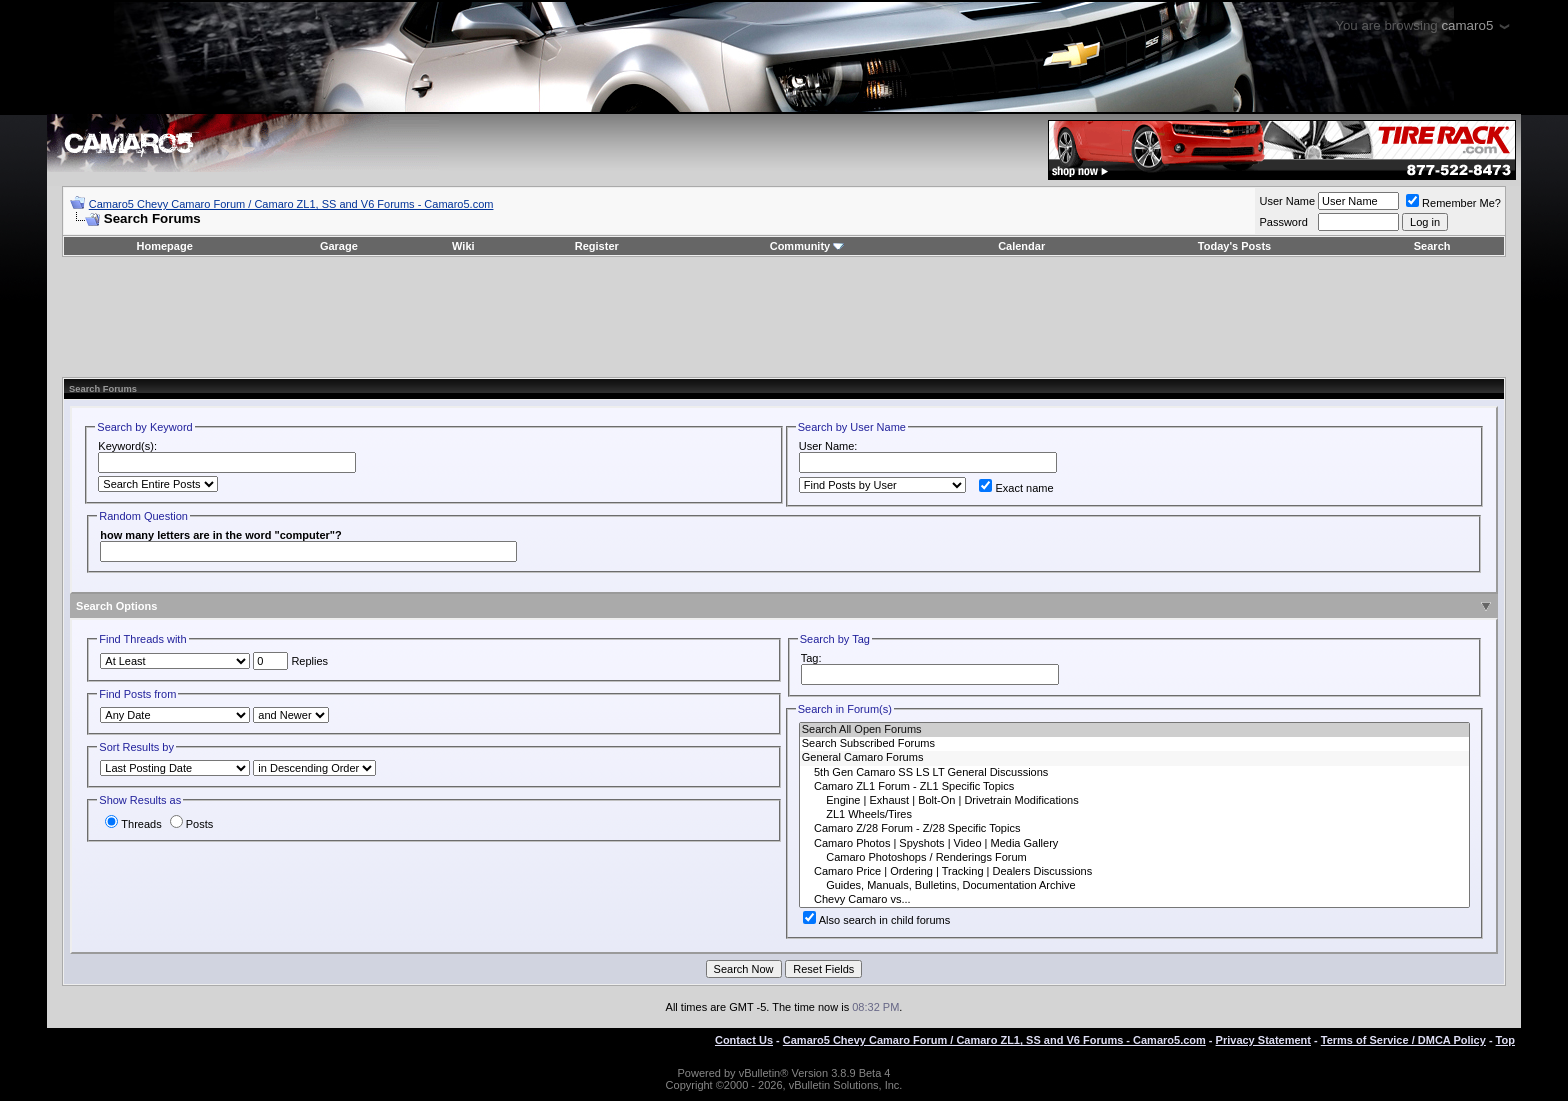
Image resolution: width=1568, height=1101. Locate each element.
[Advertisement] (784, 317)
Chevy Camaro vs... (1134, 900)
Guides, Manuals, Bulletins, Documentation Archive (1134, 886)
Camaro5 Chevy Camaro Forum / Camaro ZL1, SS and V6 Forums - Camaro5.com (291, 204)
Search (1432, 246)
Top (1505, 1040)
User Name (1287, 201)
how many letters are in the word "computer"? (220, 535)
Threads (133, 824)
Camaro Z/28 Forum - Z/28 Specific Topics (1134, 829)
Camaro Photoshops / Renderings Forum (1134, 858)
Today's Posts (1234, 246)
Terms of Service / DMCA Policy (1403, 1040)
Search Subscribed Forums (1134, 744)
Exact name (1016, 488)
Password (1283, 222)
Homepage (165, 246)
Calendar (1021, 246)
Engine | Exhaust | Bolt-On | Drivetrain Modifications (1134, 801)
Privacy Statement (1263, 1040)
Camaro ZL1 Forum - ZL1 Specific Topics (1134, 787)
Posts (192, 824)
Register (597, 246)
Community (807, 246)
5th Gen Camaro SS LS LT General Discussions (1134, 773)
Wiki (463, 246)
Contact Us (744, 1040)
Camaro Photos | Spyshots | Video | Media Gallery (1134, 844)
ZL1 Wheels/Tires (1134, 815)
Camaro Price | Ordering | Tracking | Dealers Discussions (1134, 872)
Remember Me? (1453, 203)
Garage (339, 246)
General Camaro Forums (1134, 758)
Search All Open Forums (1134, 730)
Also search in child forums (876, 920)
